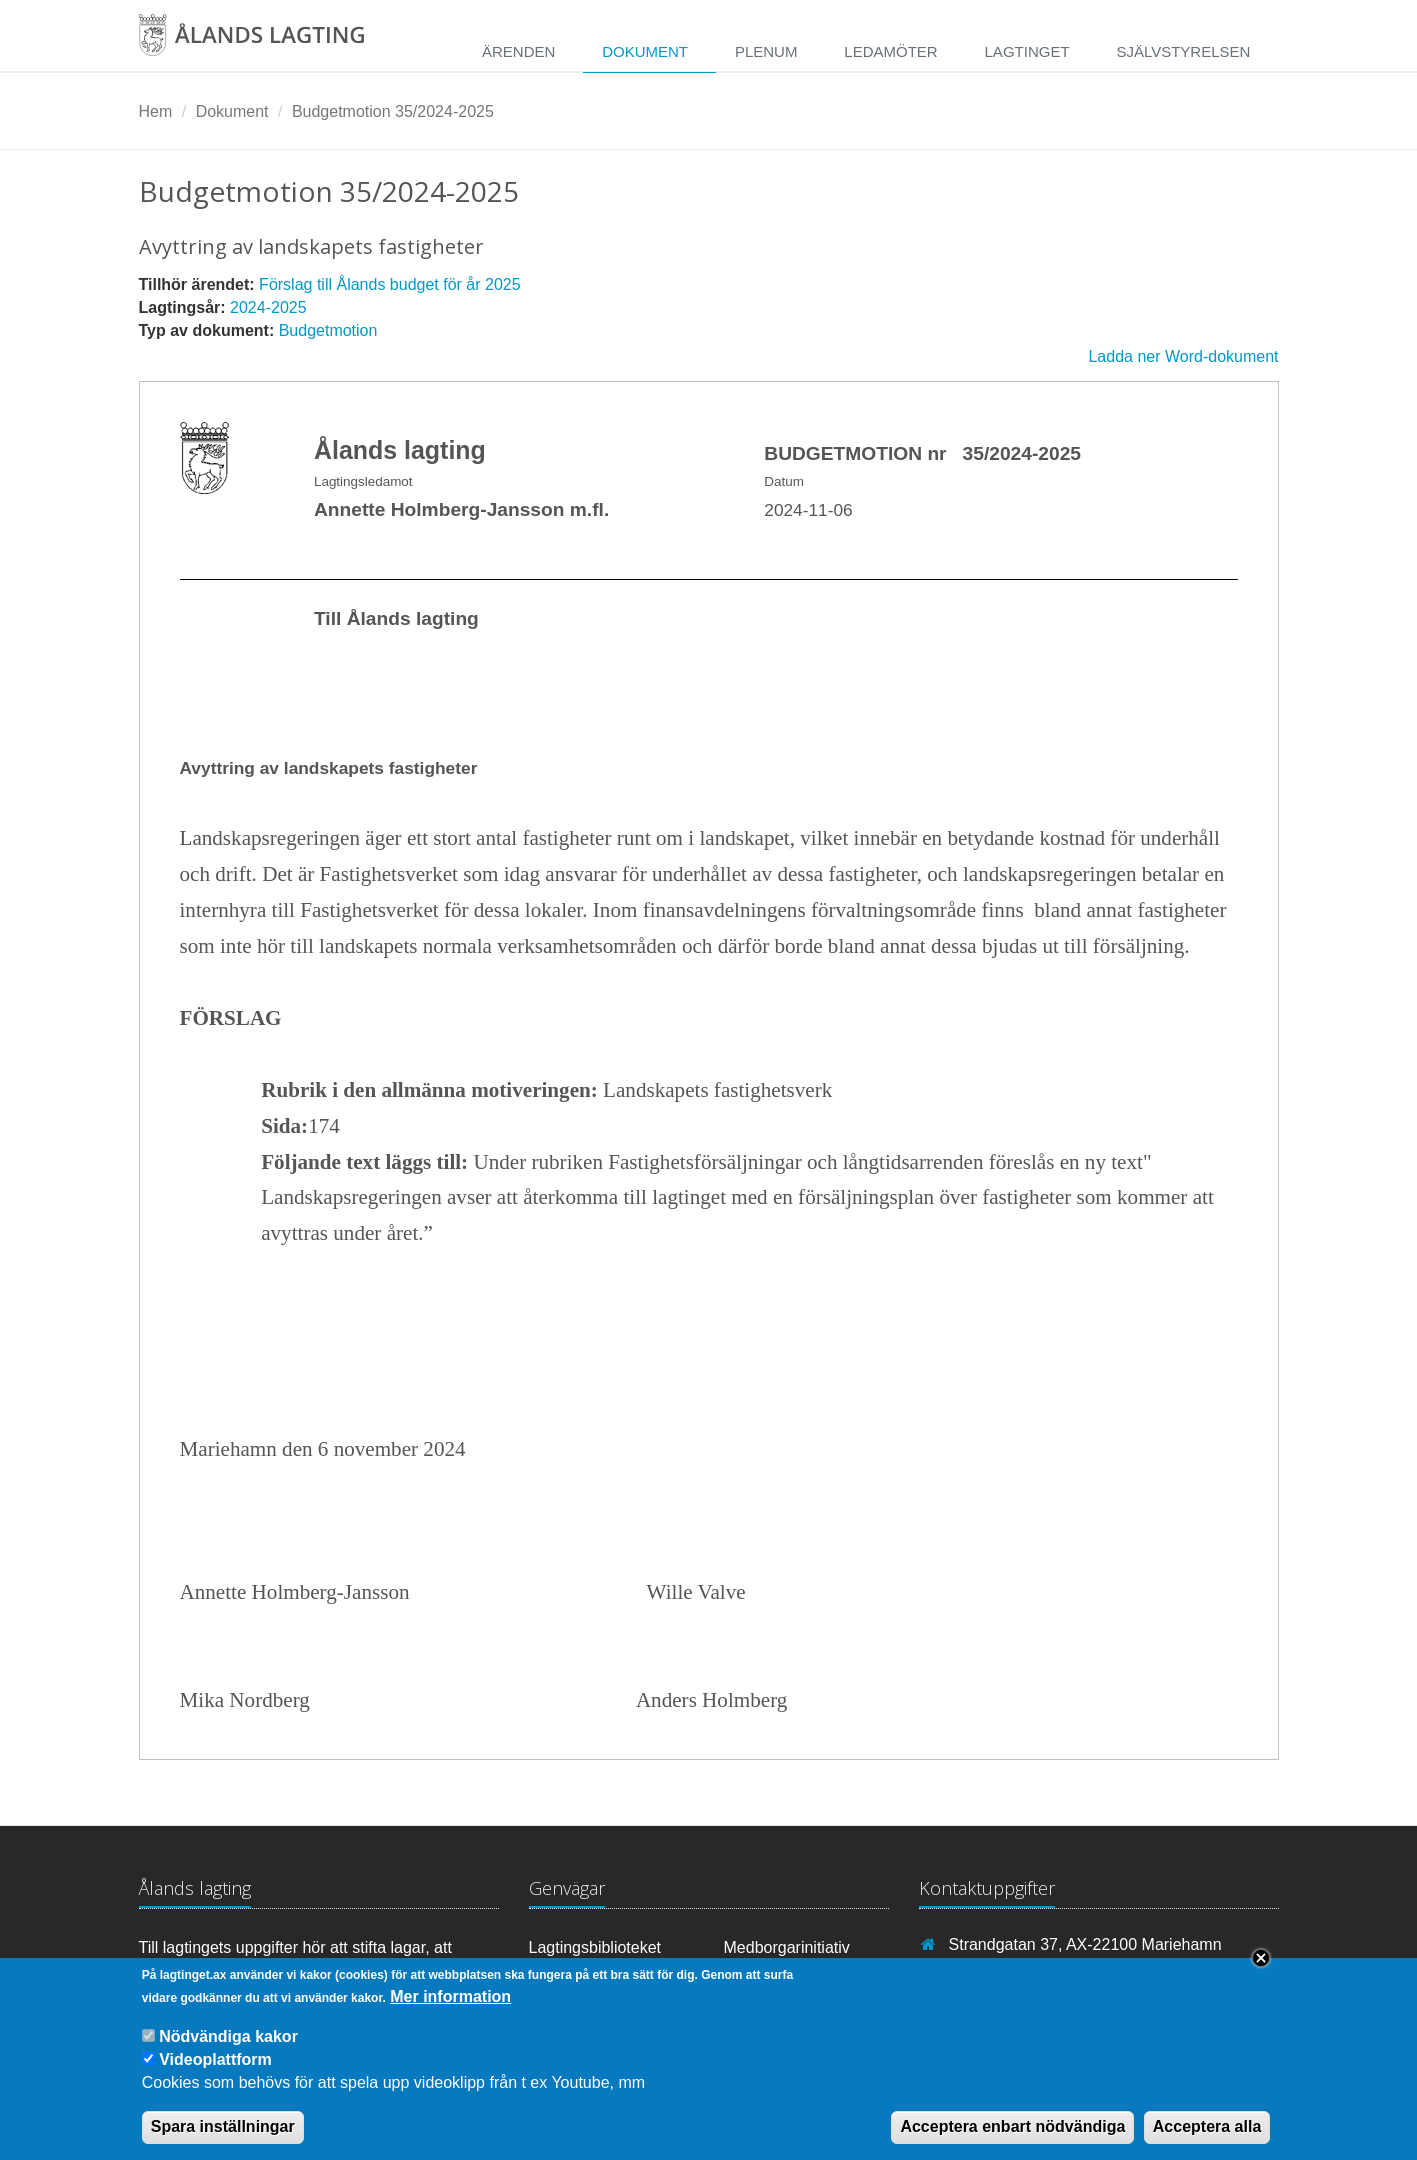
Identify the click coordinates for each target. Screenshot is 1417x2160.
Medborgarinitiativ (787, 1947)
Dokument (645, 51)
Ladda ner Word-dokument (1183, 356)
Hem (156, 111)
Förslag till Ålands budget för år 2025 (389, 284)
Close (1261, 1974)
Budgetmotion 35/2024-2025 (393, 111)
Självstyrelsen (1183, 51)
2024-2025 (268, 307)
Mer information (450, 2012)
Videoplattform (215, 2076)
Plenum (766, 51)
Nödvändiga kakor (228, 2052)
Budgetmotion (328, 330)
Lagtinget (1027, 51)
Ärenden (518, 51)
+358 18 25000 (1002, 1973)
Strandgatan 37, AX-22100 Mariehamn (1085, 1944)
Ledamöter (890, 51)
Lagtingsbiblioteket (595, 1947)
